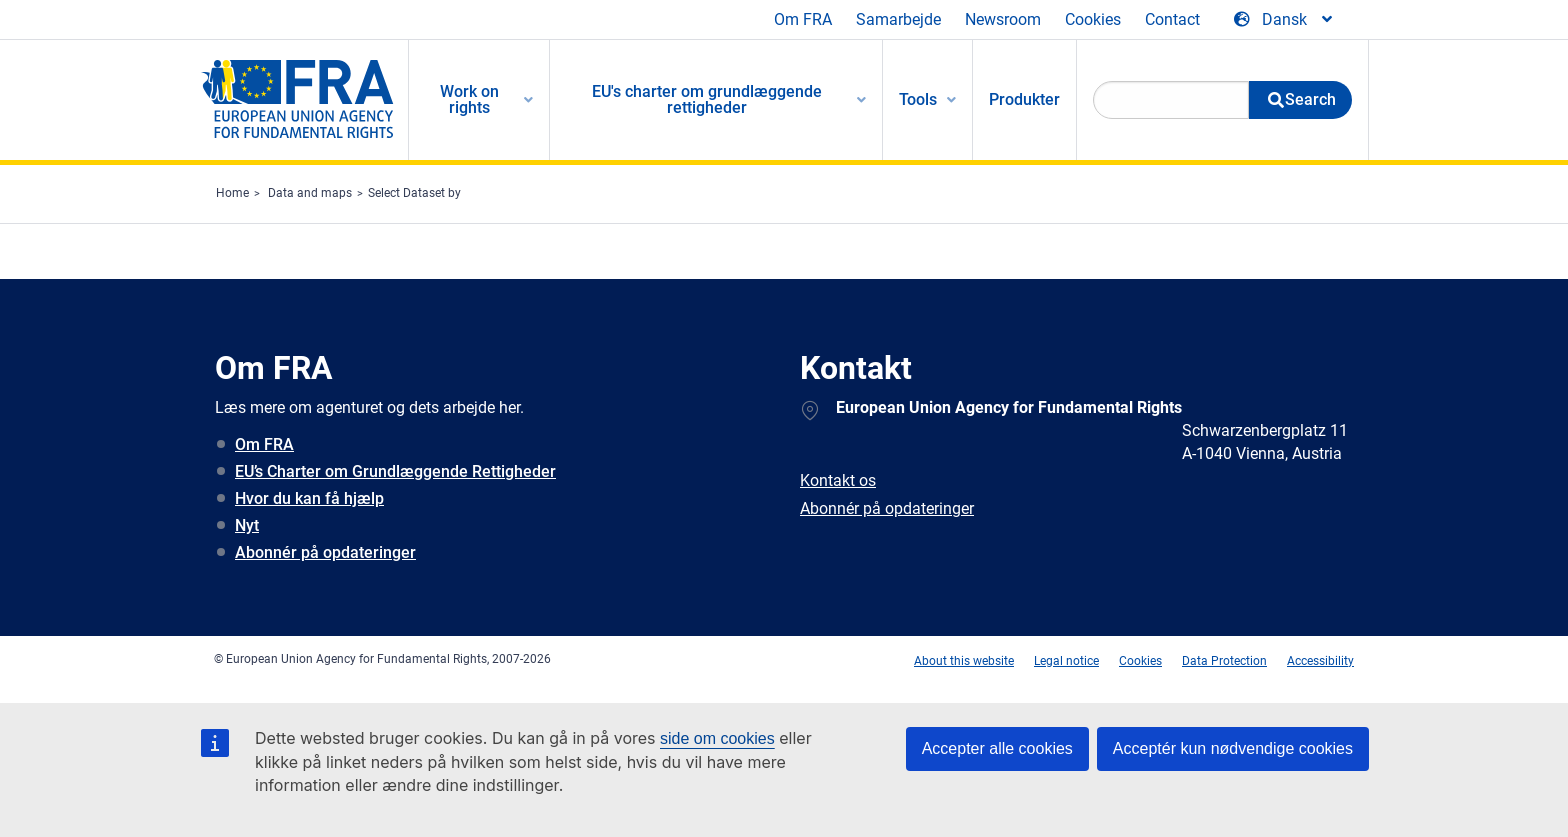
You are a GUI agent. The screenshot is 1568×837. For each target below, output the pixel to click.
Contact (1172, 19)
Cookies (1093, 19)
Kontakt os (838, 480)
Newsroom (1003, 19)
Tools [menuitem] (918, 99)
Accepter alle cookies (997, 748)
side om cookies (717, 738)
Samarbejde (898, 19)
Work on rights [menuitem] (469, 99)
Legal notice (1066, 661)
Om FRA (803, 19)
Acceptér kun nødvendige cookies (1233, 748)
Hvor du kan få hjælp (309, 498)
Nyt (247, 525)
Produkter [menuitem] (1024, 99)
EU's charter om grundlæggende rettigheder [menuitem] (707, 99)
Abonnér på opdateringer (325, 552)
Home (232, 193)
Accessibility (1320, 661)
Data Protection (1224, 661)
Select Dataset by (414, 193)
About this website (964, 661)
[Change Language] (1284, 20)
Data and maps (310, 193)
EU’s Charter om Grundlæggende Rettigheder (395, 471)
